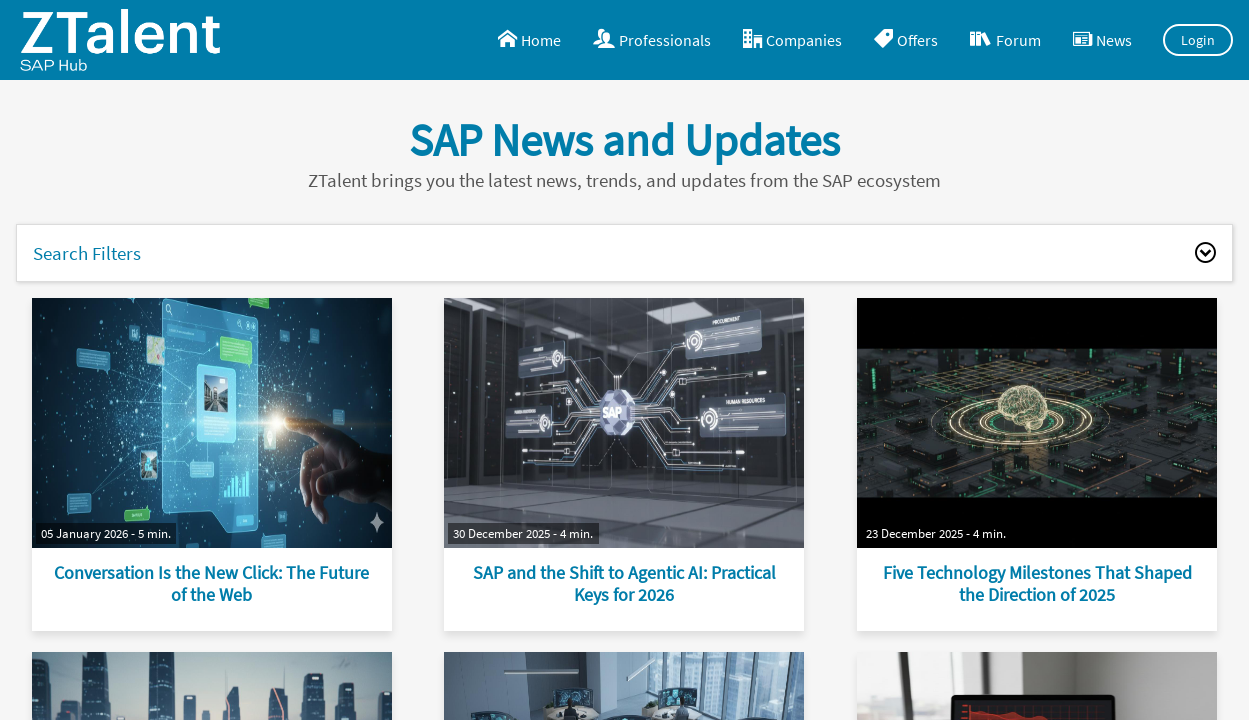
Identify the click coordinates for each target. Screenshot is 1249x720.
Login (1198, 40)
